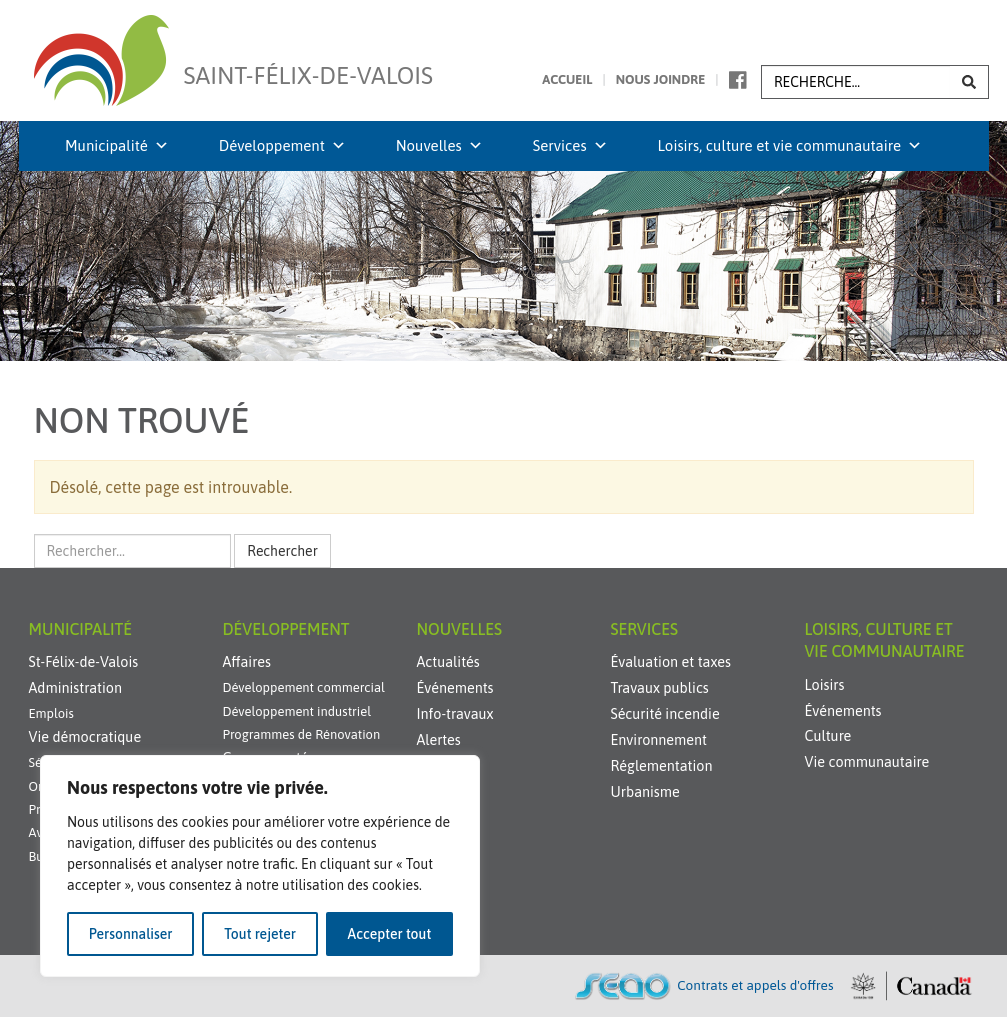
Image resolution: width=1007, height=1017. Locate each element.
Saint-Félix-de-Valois (309, 63)
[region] (260, 866)
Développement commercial (304, 687)
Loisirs (825, 685)
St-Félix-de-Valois (84, 662)
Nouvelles (439, 146)
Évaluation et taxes (671, 662)
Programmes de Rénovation (302, 734)
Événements (455, 688)
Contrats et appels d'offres (755, 985)
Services (570, 146)
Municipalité (117, 146)
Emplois (51, 713)
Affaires (247, 662)
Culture (828, 736)
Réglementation (662, 766)
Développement (282, 146)
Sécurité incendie (665, 714)
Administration (75, 688)
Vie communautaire (867, 762)
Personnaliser (131, 934)
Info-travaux (455, 714)
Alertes (439, 740)
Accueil (567, 79)
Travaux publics (660, 688)
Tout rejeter (260, 934)
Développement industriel (297, 711)
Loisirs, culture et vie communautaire (790, 146)
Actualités (448, 662)
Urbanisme (645, 792)
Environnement (659, 740)
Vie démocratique (85, 737)
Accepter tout (390, 934)
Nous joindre (661, 79)
